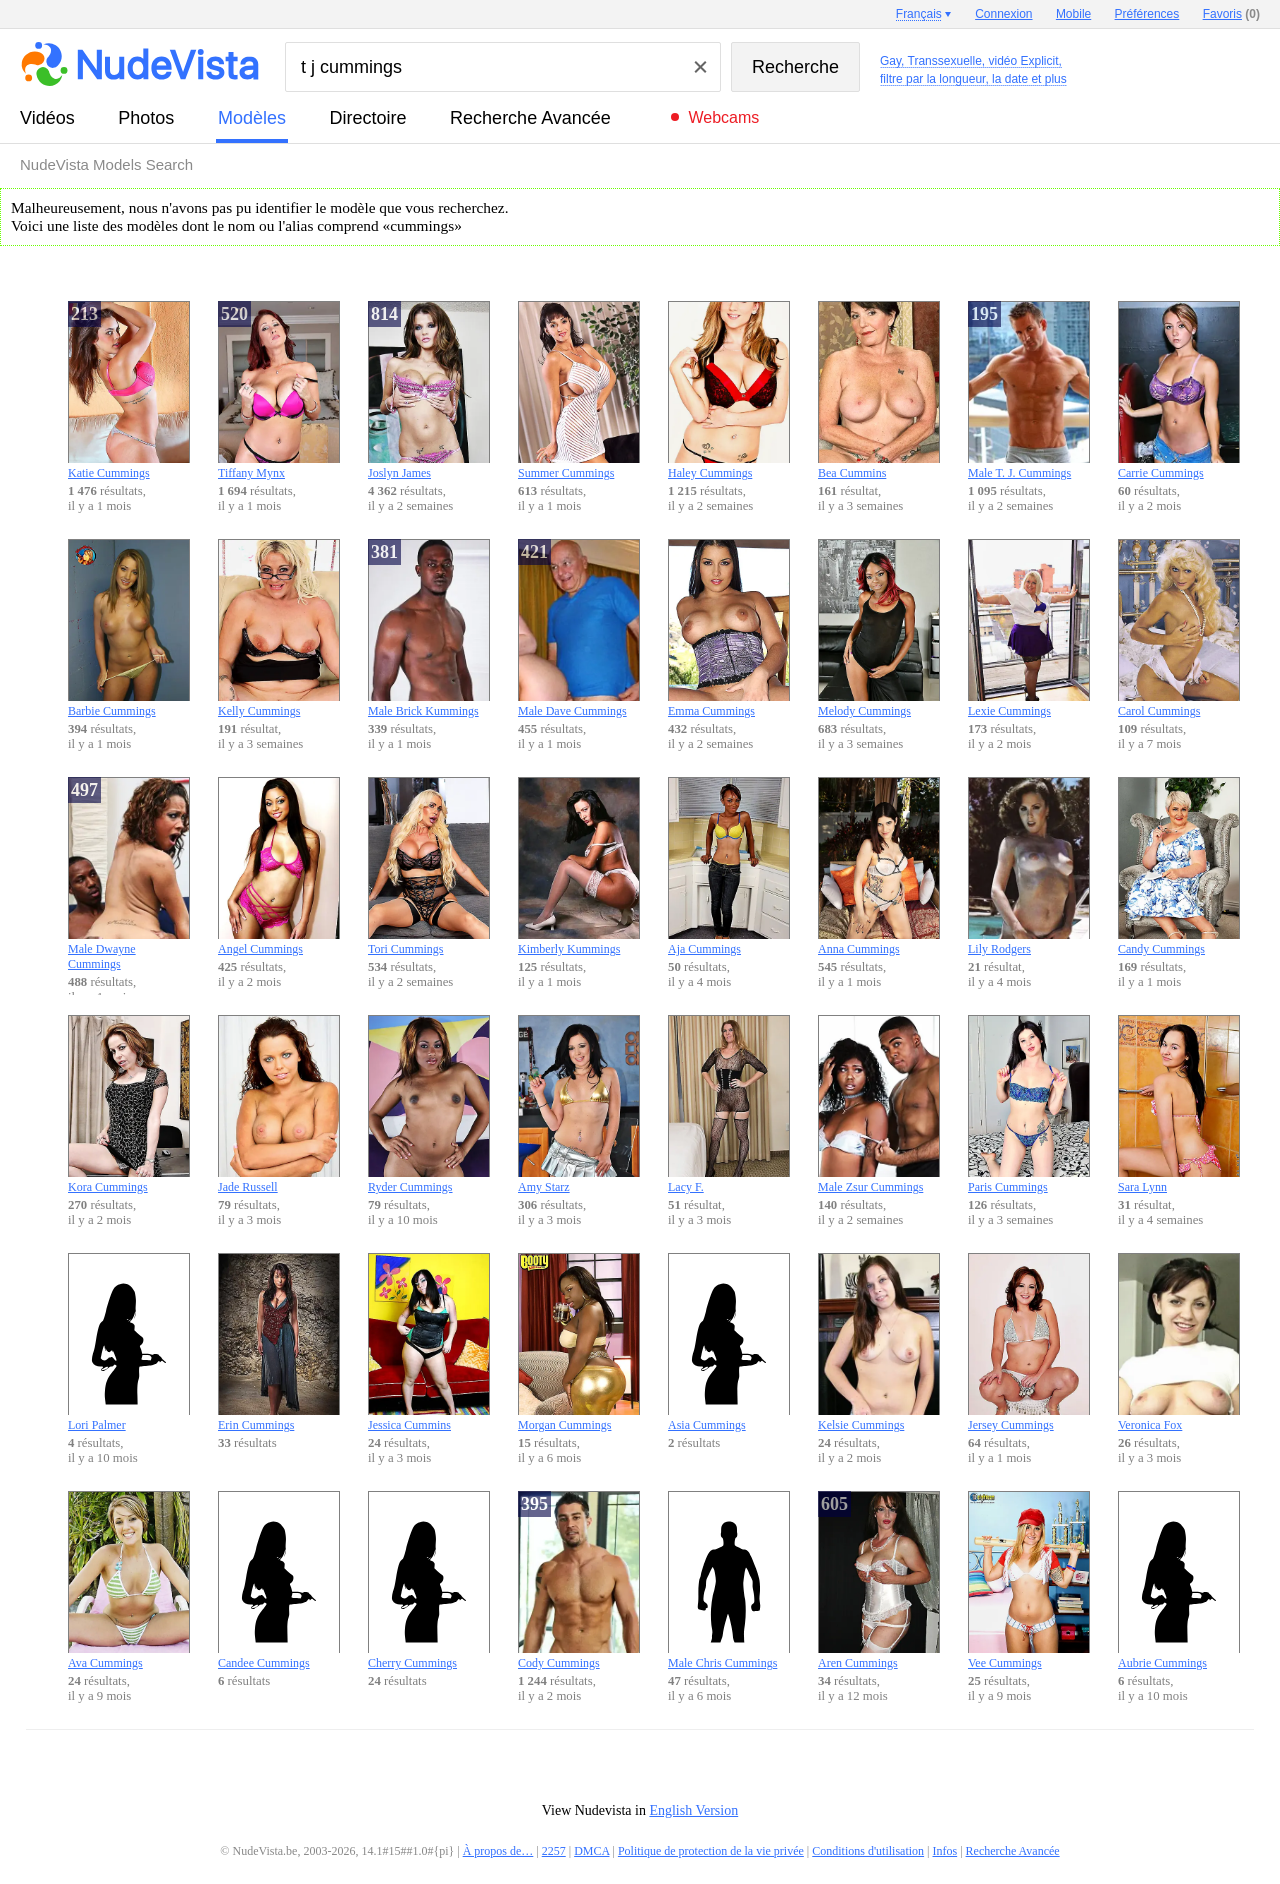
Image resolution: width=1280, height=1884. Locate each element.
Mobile (1073, 14)
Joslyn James (429, 390)
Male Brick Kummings (429, 628)
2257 (554, 1851)
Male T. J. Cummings (1029, 390)
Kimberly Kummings (579, 866)
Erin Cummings (279, 1342)
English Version (693, 1810)
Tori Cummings (429, 866)
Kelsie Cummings (879, 1342)
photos (146, 118)
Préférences (1147, 14)
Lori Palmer (129, 1342)
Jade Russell (279, 1104)
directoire (368, 118)
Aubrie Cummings (1179, 1580)
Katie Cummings (129, 390)
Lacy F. (729, 1104)
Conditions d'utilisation (868, 1851)
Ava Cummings (129, 1580)
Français (919, 14)
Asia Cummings (729, 1342)
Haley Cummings (729, 390)
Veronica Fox (1179, 1342)
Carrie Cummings (1179, 390)
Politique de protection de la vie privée (711, 1851)
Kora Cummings (129, 1104)
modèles (252, 118)
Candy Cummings (1179, 866)
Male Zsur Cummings (879, 1104)
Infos (945, 1851)
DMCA (591, 1851)
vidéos (47, 118)
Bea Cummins (879, 390)
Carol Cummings (1179, 628)
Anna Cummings (879, 866)
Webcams (723, 117)
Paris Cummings (1029, 1104)
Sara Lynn (1179, 1104)
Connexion (1003, 14)
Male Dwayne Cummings (129, 874)
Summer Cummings (579, 390)
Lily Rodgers (1029, 866)
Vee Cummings (1029, 1580)
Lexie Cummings (1029, 628)
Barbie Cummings (129, 628)
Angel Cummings (279, 866)
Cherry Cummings (429, 1580)
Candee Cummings (279, 1580)
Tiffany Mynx (279, 390)
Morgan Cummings (579, 1342)
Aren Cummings (879, 1580)
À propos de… (498, 1851)
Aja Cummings (729, 866)
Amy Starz (579, 1104)
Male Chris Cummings (729, 1580)
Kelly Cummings (279, 628)
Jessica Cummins (429, 1342)
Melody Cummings (879, 628)
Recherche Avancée (530, 118)
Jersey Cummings (1029, 1342)
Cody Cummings (579, 1580)
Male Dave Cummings (579, 628)
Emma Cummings (729, 628)
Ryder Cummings (429, 1104)
